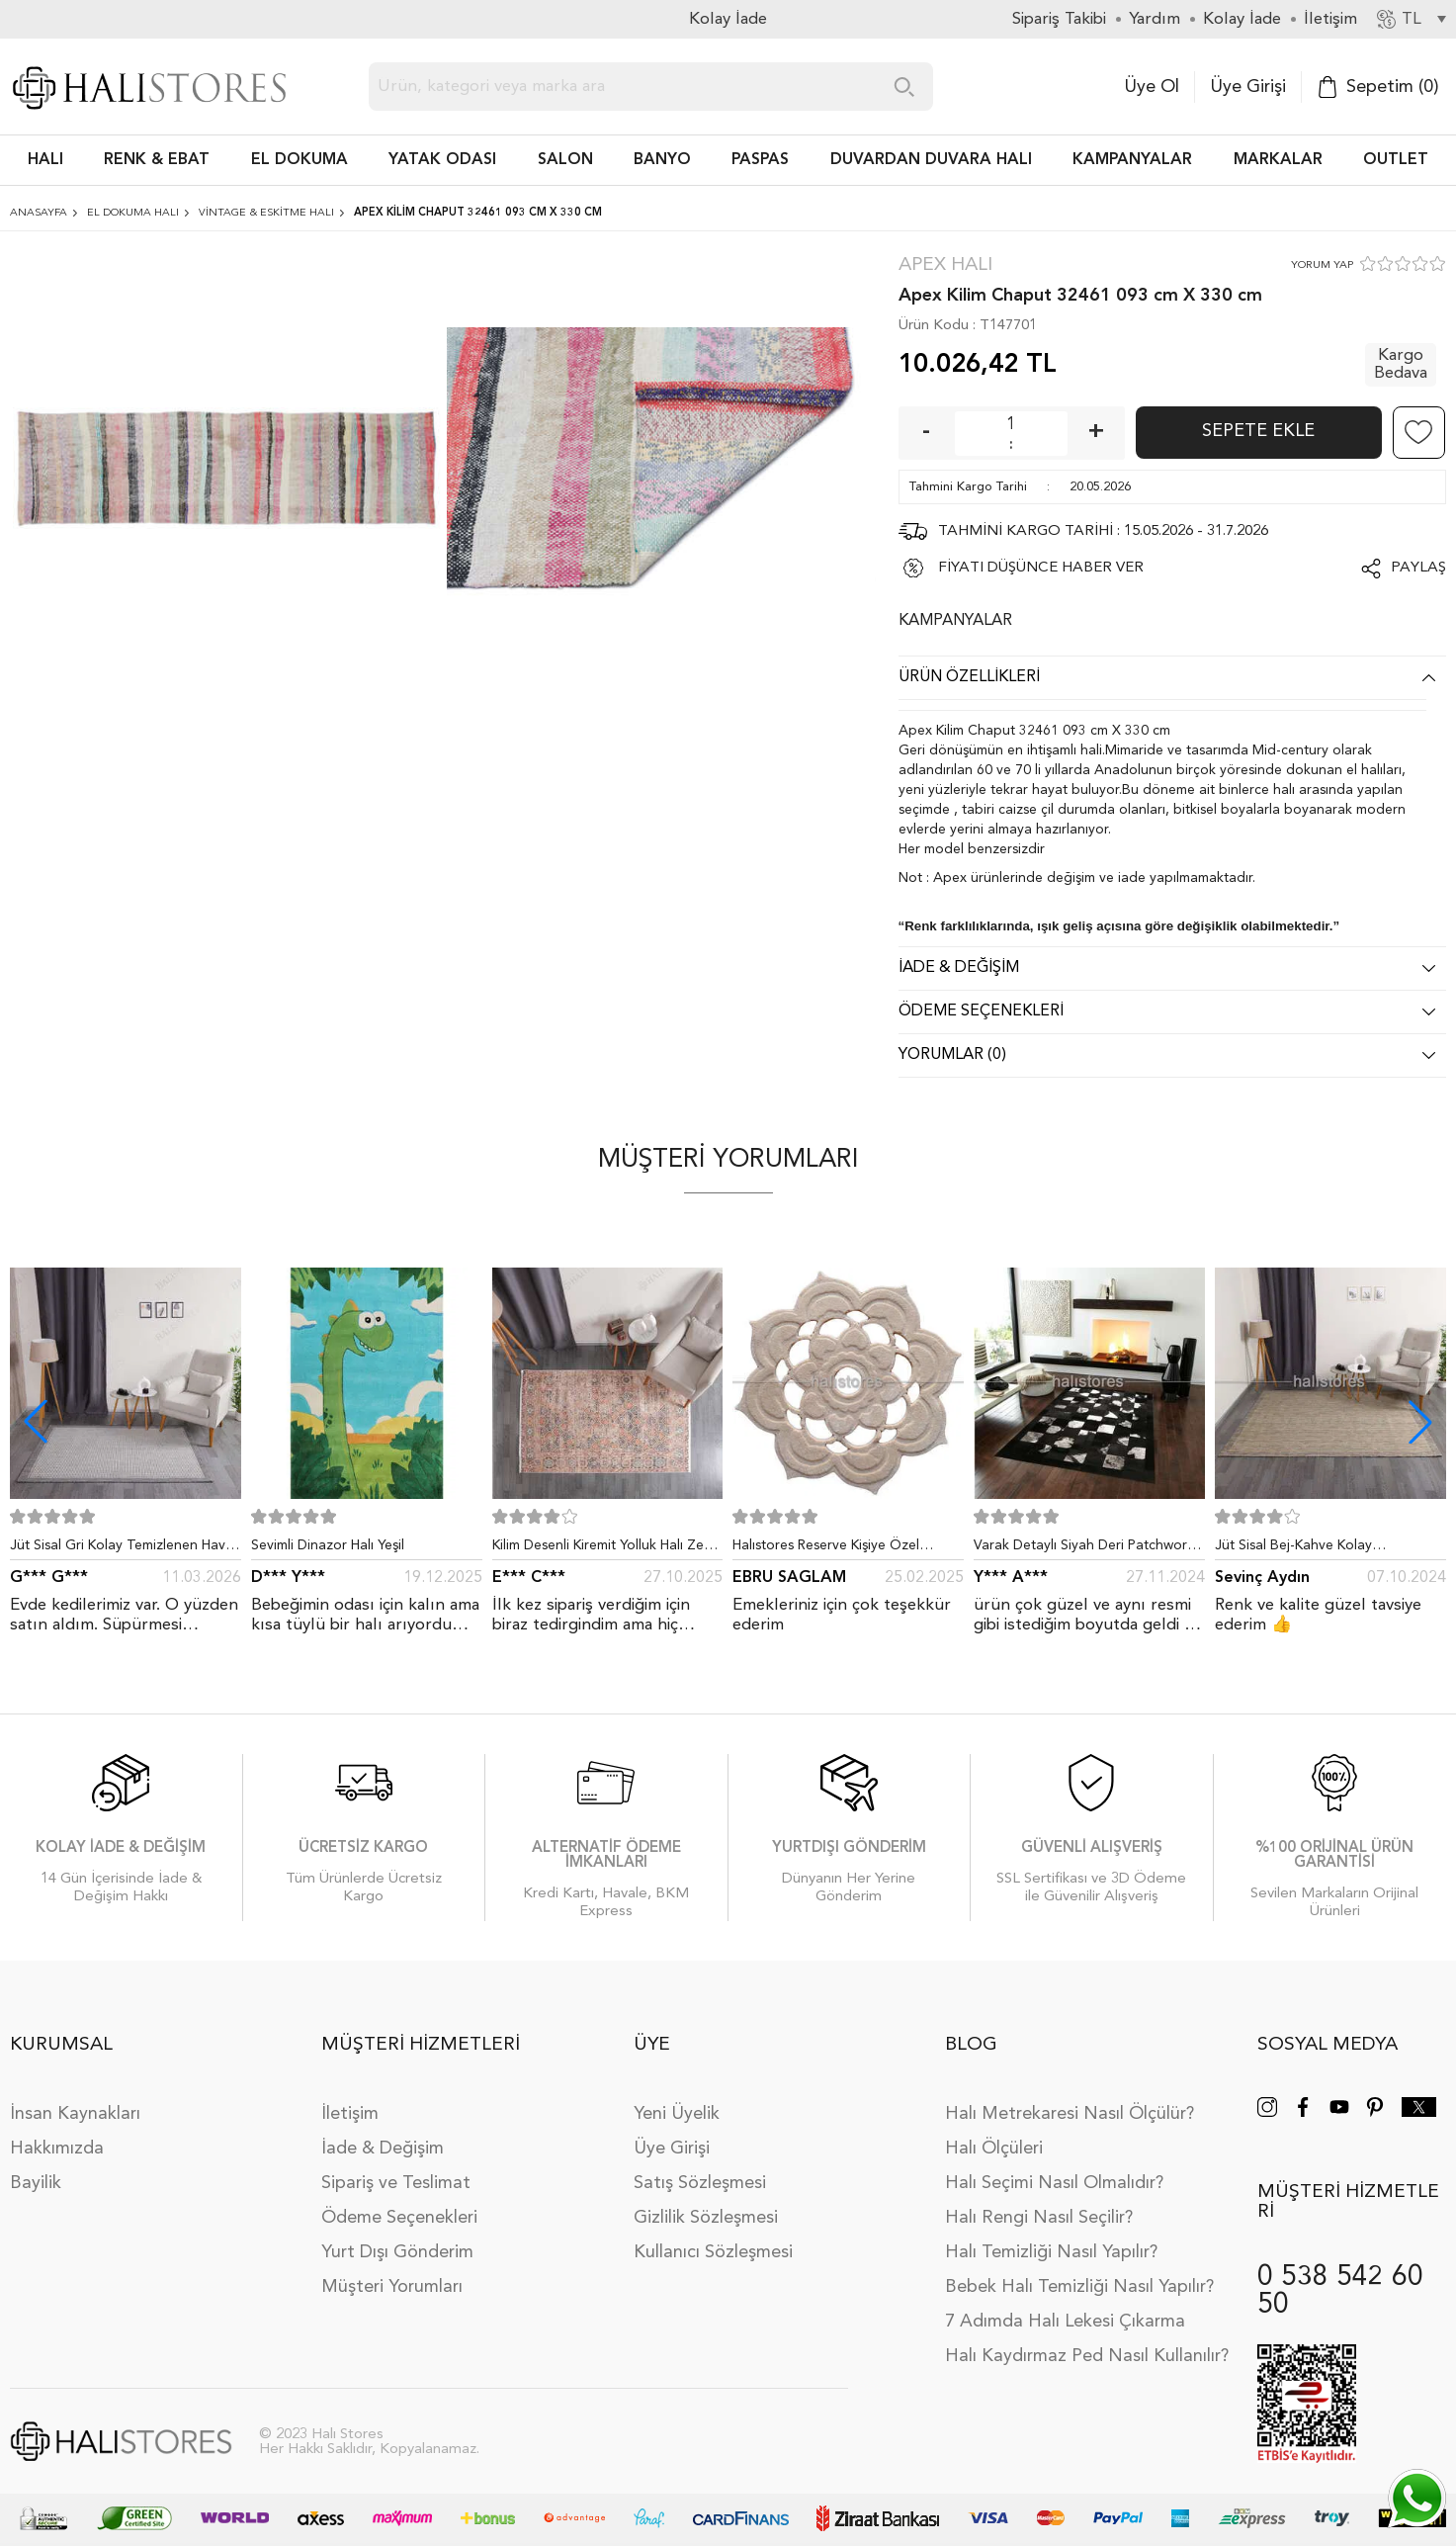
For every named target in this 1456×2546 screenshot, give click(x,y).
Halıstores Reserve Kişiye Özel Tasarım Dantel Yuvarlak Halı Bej (833, 1549)
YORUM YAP (1322, 265)
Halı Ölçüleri (994, 2148)
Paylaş (1418, 568)
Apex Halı (945, 265)
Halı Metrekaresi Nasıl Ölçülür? (1069, 2114)
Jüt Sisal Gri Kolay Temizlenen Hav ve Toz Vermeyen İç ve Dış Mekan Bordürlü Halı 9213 (117, 1549)
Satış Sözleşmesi (700, 2183)
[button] (1420, 1422)
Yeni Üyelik (677, 2114)
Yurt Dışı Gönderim (397, 2252)
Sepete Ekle (1258, 431)
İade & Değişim (382, 2148)
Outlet (1395, 160)
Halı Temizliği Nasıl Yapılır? (1051, 2252)
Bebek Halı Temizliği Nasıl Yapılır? (1079, 2287)
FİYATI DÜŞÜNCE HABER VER (1041, 568)
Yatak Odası (442, 160)
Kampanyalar (1132, 160)
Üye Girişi (1248, 87)
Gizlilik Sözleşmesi (706, 2218)
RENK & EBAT (157, 160)
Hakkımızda (57, 2148)
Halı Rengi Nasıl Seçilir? (1039, 2218)
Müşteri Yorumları (392, 2287)
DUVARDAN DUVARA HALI (931, 160)
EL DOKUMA (299, 160)
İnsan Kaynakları (75, 2114)
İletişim (350, 2114)
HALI (45, 160)
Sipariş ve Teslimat (396, 2183)
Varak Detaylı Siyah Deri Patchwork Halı (1084, 1549)
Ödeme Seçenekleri (399, 2218)
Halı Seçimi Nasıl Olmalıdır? (1054, 2183)
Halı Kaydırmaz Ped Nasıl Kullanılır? (1087, 2356)
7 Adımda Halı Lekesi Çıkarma (1065, 2321)
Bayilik (35, 2183)
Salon (565, 160)
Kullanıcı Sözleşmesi (713, 2252)
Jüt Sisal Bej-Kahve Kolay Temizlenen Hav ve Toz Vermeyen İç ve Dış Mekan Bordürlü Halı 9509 (1327, 1549)
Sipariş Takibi (1059, 19)
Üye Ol (1151, 87)
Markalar (1278, 160)
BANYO (662, 160)
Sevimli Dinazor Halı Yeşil (327, 1545)
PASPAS (760, 160)
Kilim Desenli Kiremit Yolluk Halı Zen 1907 (602, 1549)
